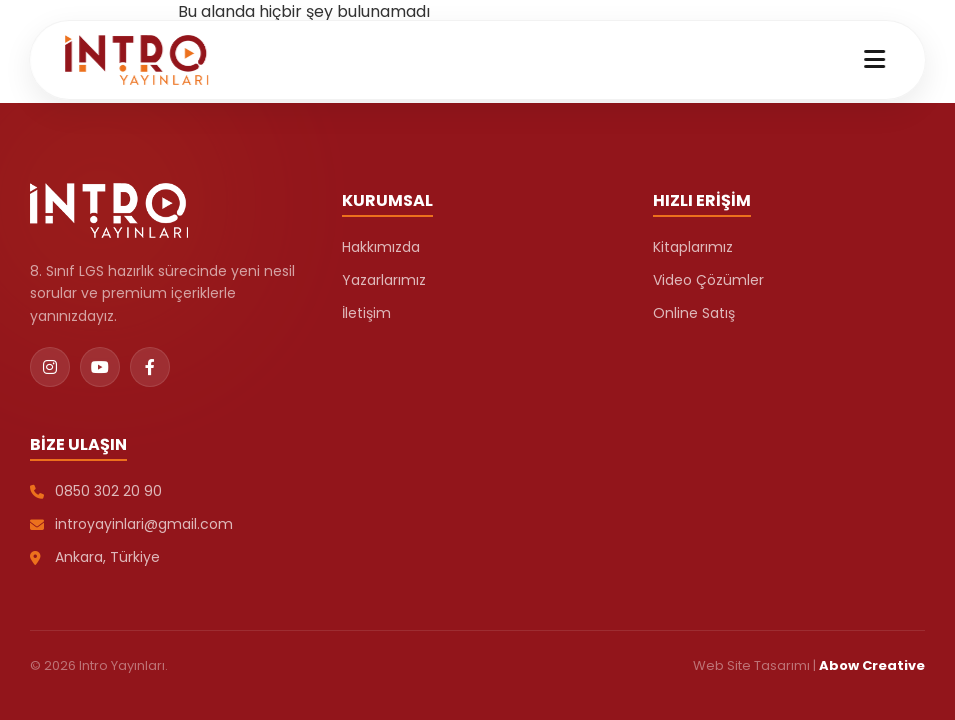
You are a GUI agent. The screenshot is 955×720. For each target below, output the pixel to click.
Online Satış (694, 313)
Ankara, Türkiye (95, 557)
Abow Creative (872, 665)
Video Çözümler (708, 280)
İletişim (366, 313)
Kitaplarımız (693, 247)
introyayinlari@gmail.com (131, 524)
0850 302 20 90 (96, 491)
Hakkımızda (381, 247)
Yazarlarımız (384, 280)
